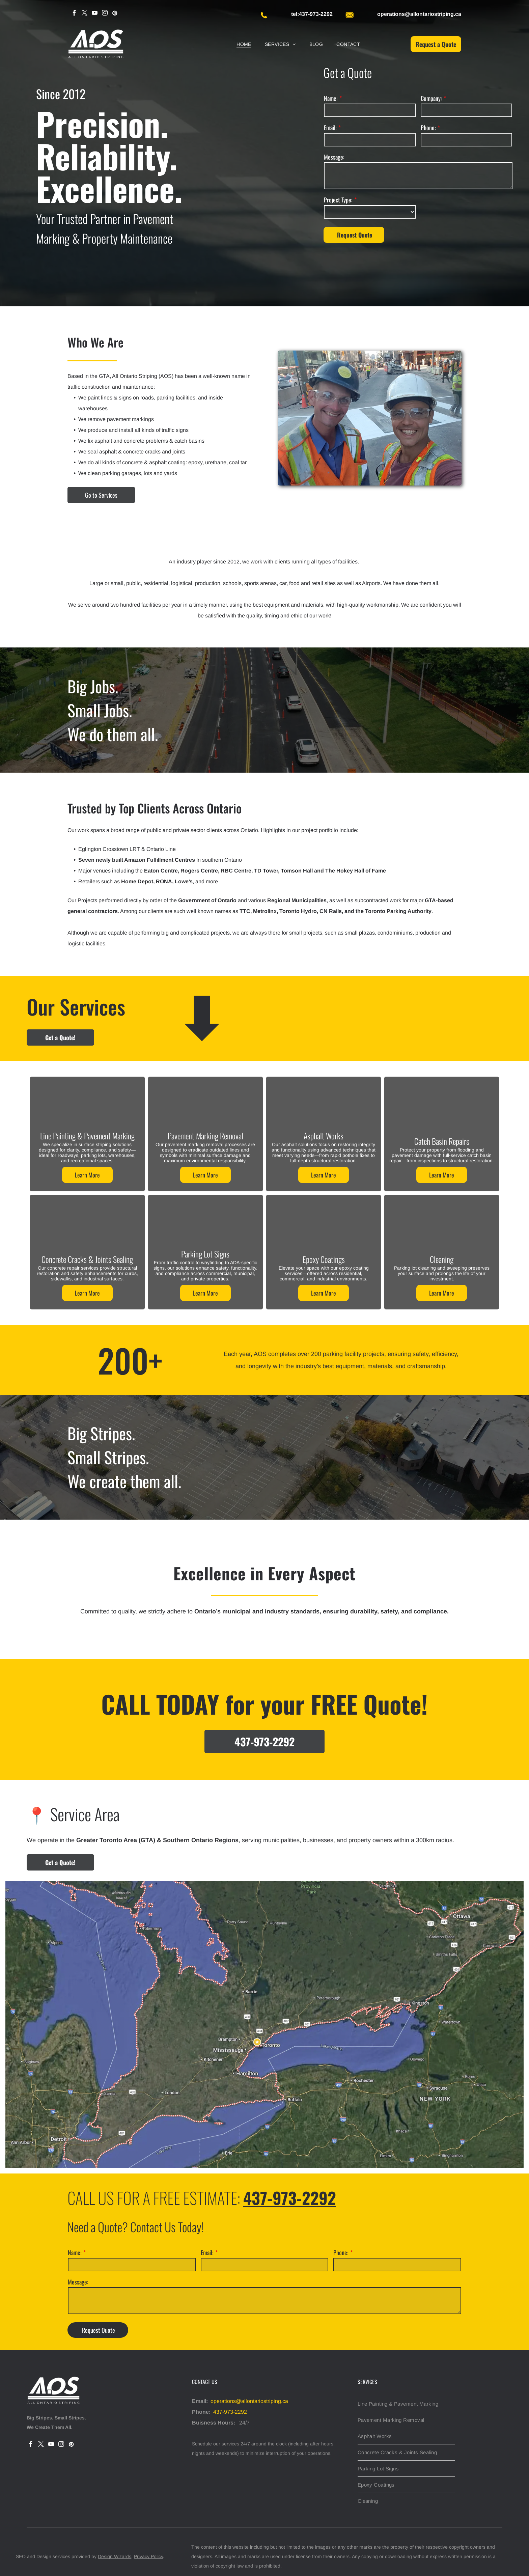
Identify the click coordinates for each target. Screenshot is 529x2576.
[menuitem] (244, 44)
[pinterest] (115, 14)
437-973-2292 (230, 2412)
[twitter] (84, 14)
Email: (330, 127)
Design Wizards (114, 2556)
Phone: (428, 127)
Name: (331, 98)
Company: (431, 98)
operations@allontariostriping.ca (249, 2401)
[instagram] (105, 14)
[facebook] (74, 14)
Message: (334, 157)
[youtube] (94, 14)
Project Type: (338, 199)
